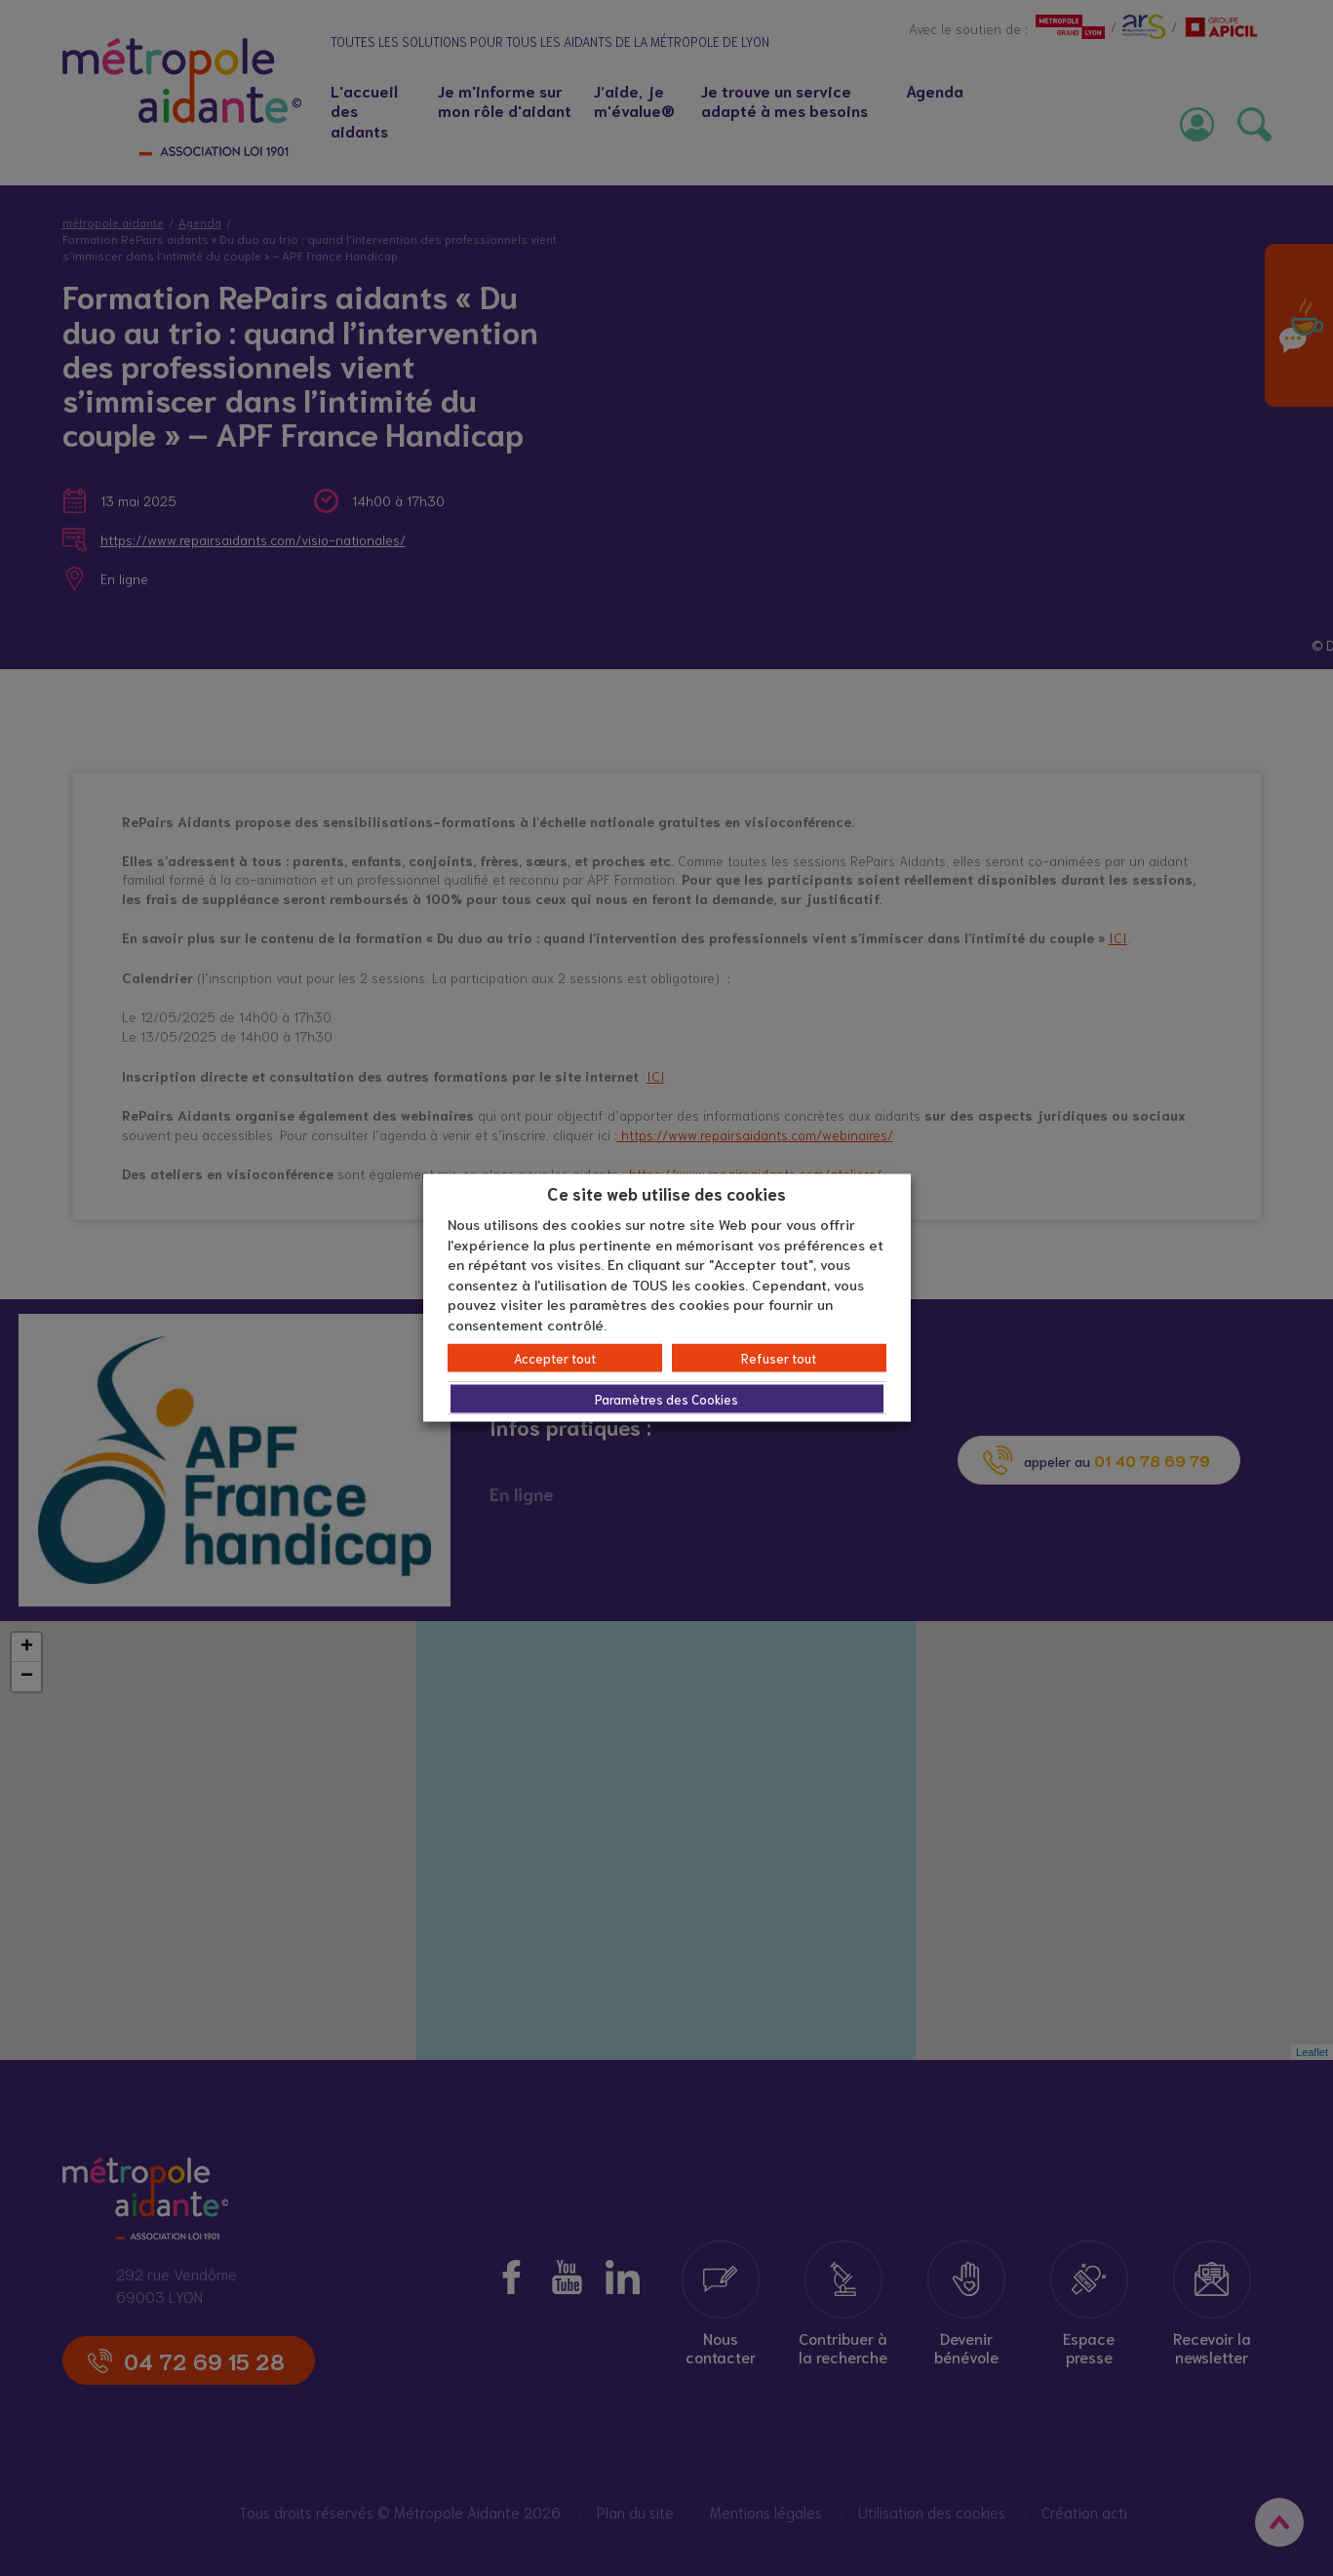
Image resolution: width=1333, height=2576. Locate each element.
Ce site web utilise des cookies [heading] (666, 1192)
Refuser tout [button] (778, 1358)
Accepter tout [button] (555, 1358)
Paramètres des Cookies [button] (666, 1399)
